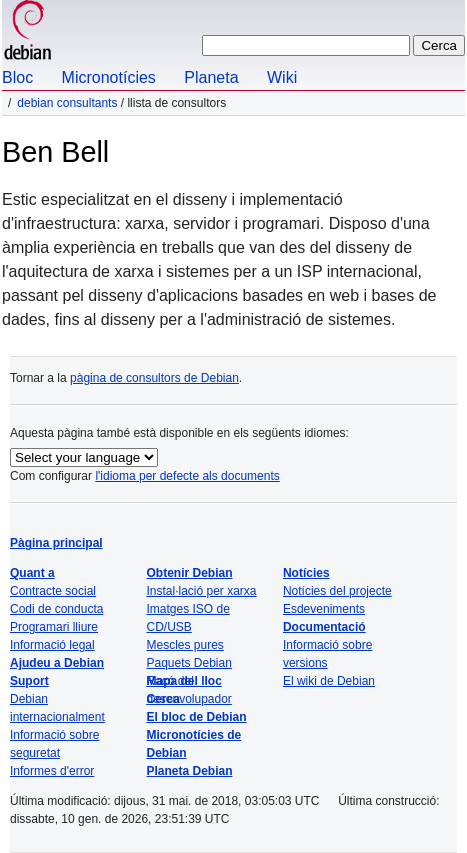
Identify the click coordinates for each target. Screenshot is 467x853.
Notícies (306, 573)
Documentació (324, 627)
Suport (29, 681)
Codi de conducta (56, 609)
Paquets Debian (188, 663)
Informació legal (52, 645)
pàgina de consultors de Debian (154, 378)
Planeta (211, 77)
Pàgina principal (56, 543)
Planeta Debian (189, 771)
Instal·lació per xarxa (201, 591)
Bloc (17, 77)
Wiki (282, 77)
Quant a (32, 573)
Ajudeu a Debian (57, 663)
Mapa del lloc (183, 681)
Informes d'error (52, 771)
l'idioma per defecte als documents (187, 476)
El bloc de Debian (196, 717)
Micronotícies (109, 77)
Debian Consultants (67, 103)
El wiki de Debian (329, 681)
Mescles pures (184, 645)
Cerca (162, 699)
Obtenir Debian (189, 573)
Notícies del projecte (337, 591)
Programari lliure (54, 627)
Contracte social (53, 591)
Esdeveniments (324, 609)
